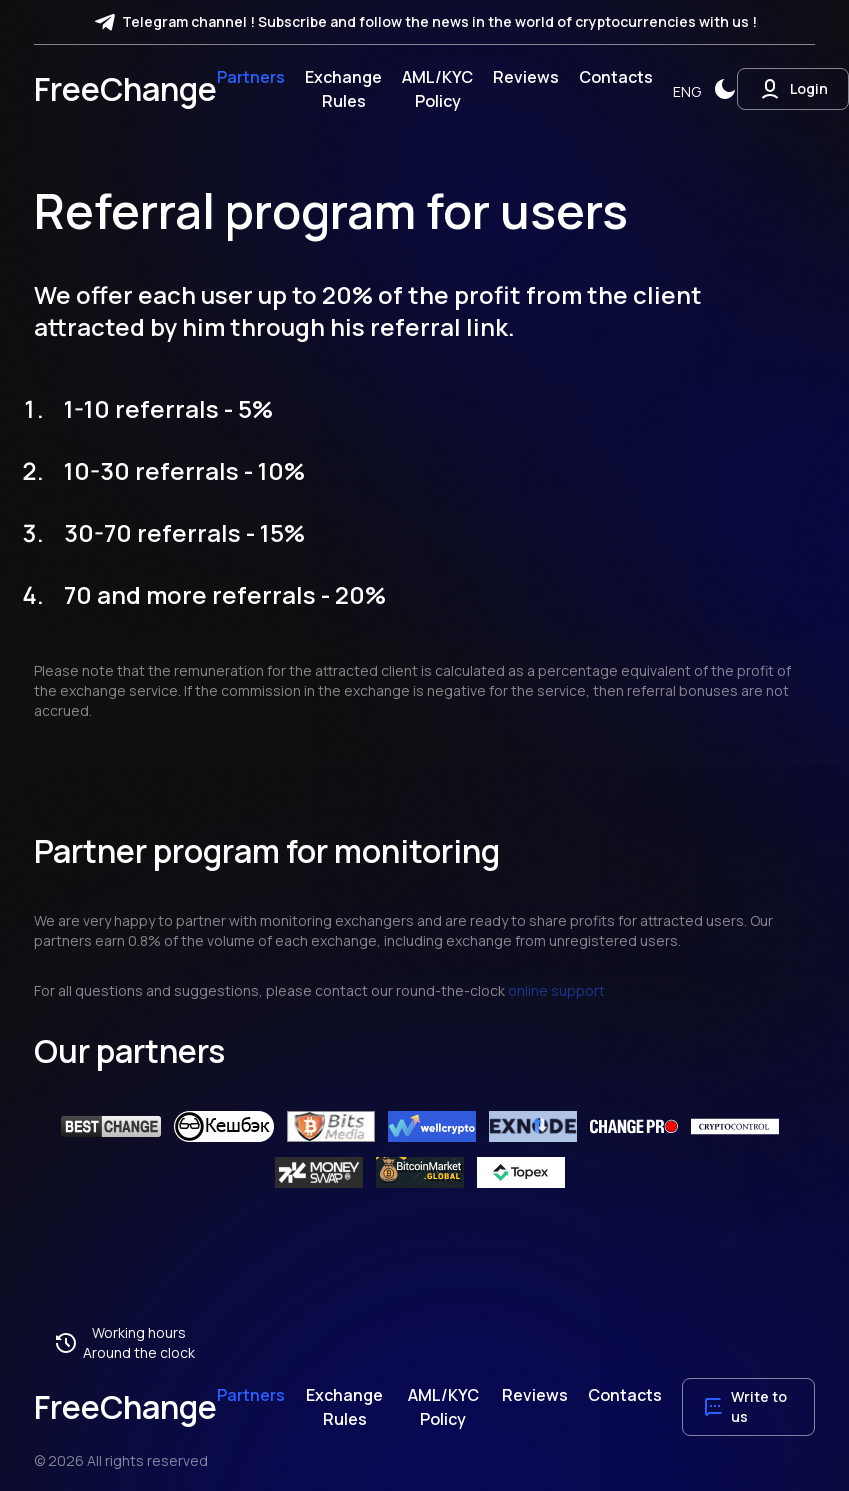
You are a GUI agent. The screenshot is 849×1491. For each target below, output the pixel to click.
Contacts (616, 77)
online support (556, 990)
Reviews (526, 77)
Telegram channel (184, 21)
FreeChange (125, 89)
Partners (251, 77)
